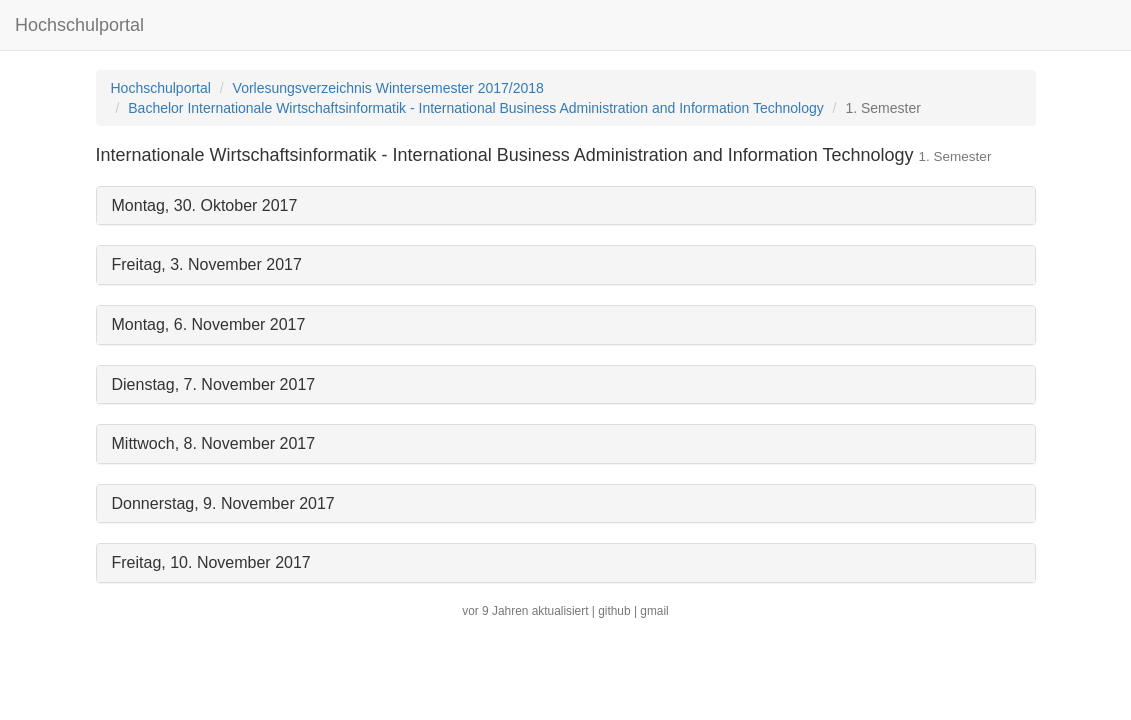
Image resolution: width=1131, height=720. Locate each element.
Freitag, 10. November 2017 (211, 562)
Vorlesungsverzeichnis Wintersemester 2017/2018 (388, 88)
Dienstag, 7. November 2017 (214, 384)
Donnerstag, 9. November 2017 (223, 503)
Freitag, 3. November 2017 (207, 264)
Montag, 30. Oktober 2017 (205, 205)
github (614, 611)
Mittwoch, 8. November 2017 (214, 443)
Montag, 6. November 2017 (209, 324)
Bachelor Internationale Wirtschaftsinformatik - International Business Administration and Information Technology (475, 108)
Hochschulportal (79, 25)
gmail (654, 611)
